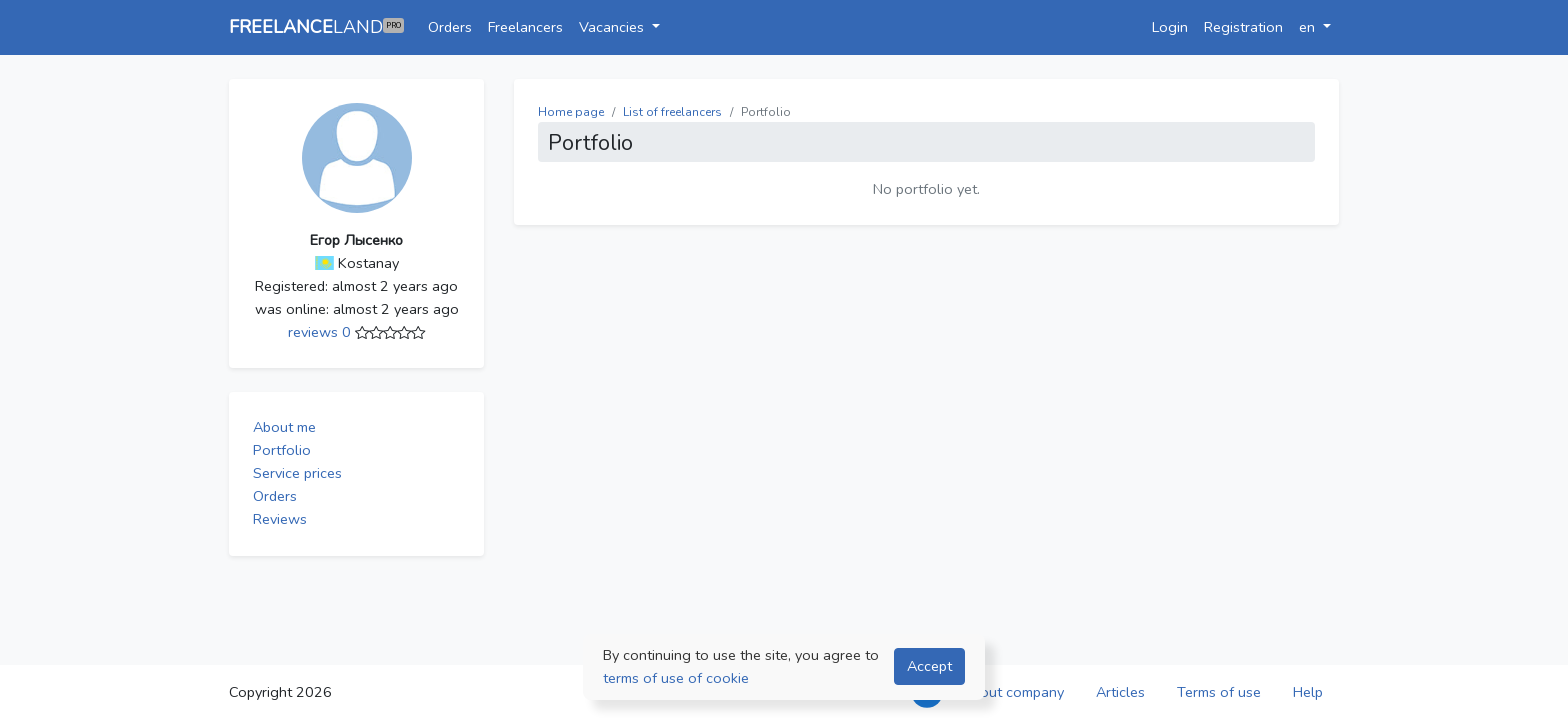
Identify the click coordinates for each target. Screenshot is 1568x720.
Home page (571, 112)
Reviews (280, 519)
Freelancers (525, 27)
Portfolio (282, 450)
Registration (1243, 27)
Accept (929, 666)
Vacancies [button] (613, 27)
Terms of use (1219, 692)
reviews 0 (321, 332)
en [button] (1309, 27)
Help (1308, 692)
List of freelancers (672, 112)
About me (284, 427)
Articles (1120, 692)
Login (1170, 27)
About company (1013, 692)
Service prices (297, 473)
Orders (450, 27)
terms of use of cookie (676, 678)
